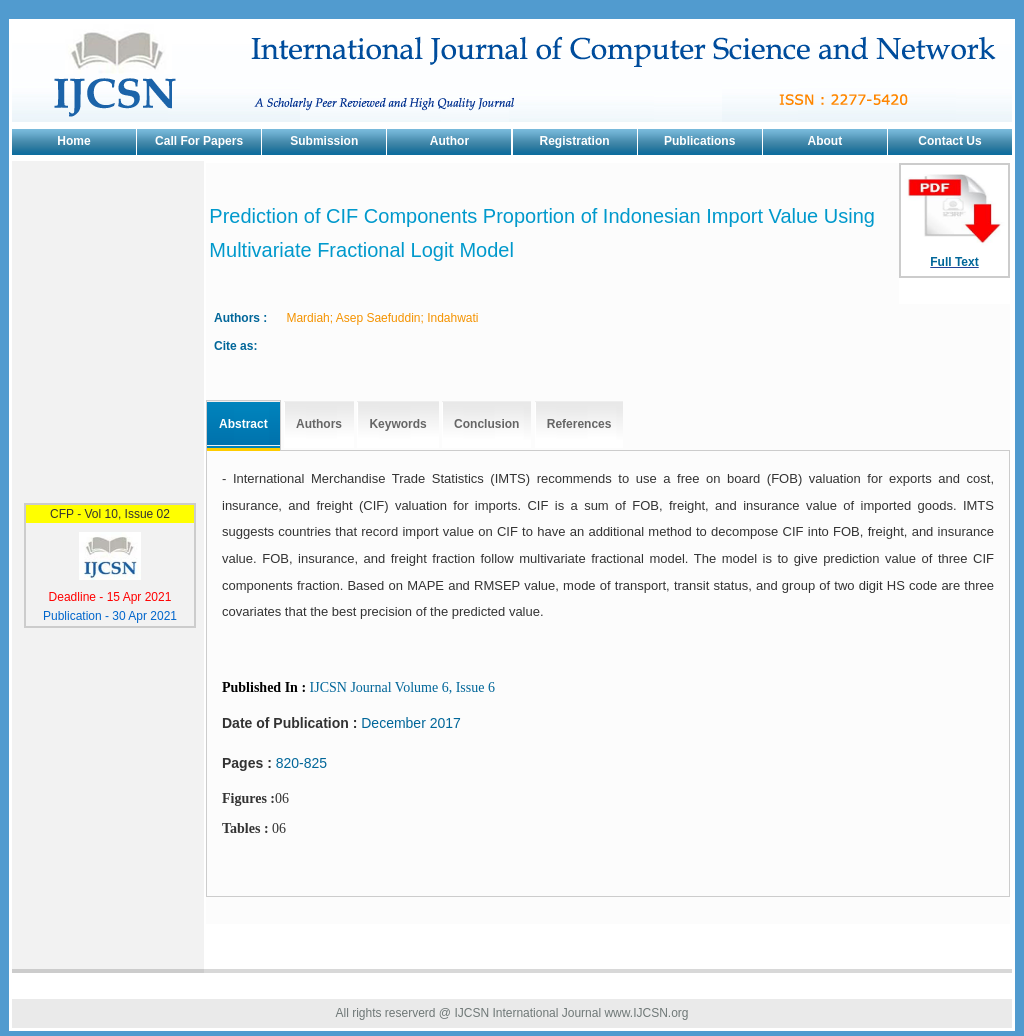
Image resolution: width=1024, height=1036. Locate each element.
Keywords (397, 424)
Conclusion (486, 424)
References (579, 424)
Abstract (243, 424)
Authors (319, 424)
